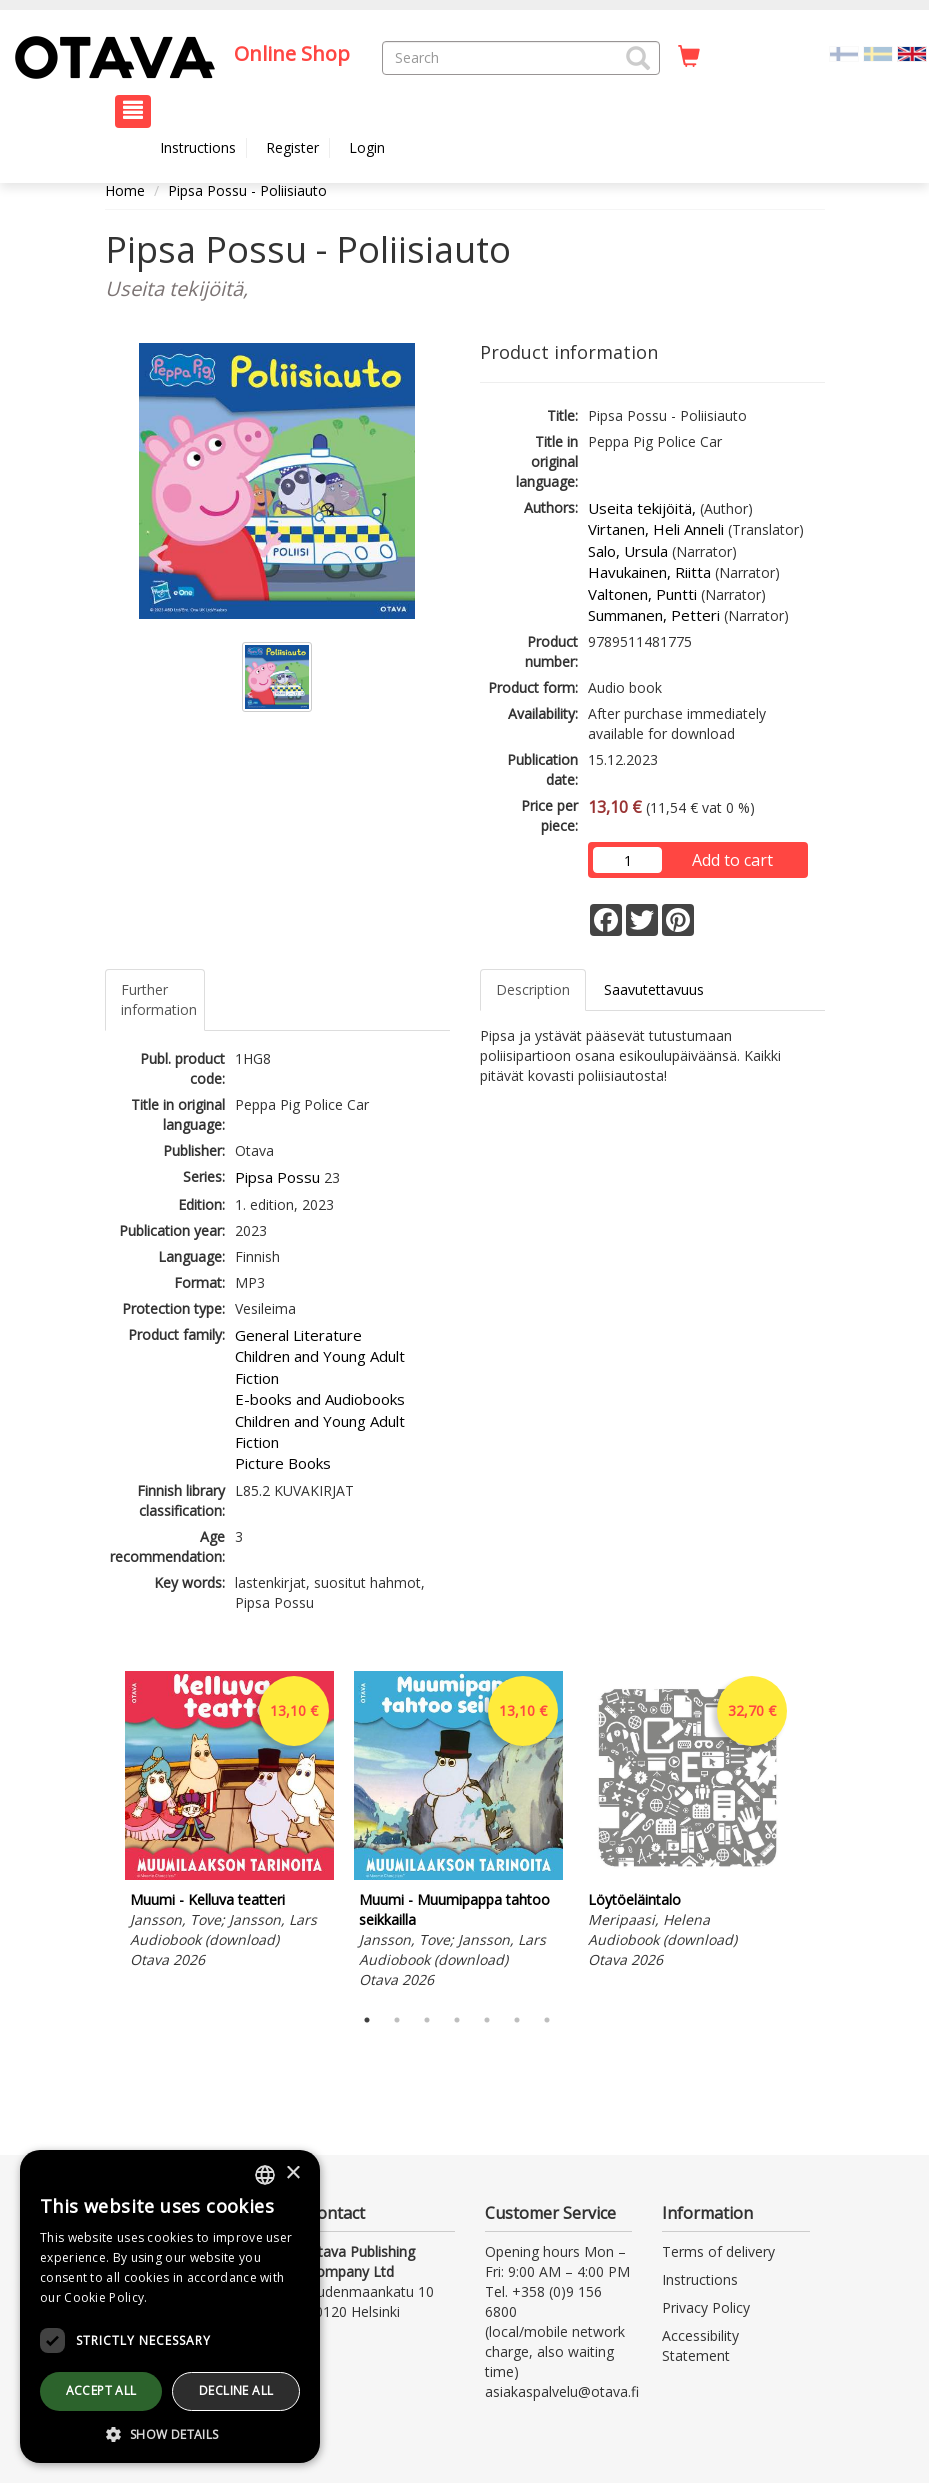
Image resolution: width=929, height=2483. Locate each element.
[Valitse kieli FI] (844, 52)
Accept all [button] (101, 2390)
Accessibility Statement (700, 2345)
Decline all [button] (236, 2390)
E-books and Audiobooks (320, 1399)
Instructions (198, 147)
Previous (100, 1833)
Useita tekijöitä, (642, 508)
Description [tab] (533, 989)
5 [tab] (487, 2020)
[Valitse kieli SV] (878, 52)
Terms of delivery (718, 2251)
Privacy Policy (706, 2307)
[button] (638, 58)
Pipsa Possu (277, 1177)
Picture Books (283, 1463)
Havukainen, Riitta (649, 572)
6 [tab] (517, 2020)
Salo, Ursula (628, 551)
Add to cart (732, 860)
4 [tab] (457, 2020)
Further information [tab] (159, 999)
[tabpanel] (229, 1823)
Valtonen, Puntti (642, 594)
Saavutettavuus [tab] (654, 989)
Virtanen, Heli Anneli (656, 529)
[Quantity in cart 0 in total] (689, 57)
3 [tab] (427, 2020)
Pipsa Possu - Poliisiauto (247, 190)
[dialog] (170, 2306)
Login (367, 147)
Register (292, 147)
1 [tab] (367, 2020)
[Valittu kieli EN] (912, 52)
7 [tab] (547, 2020)
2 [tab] (397, 2020)
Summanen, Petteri (654, 615)
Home (125, 190)
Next (815, 1833)
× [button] (292, 2173)
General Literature (298, 1335)
